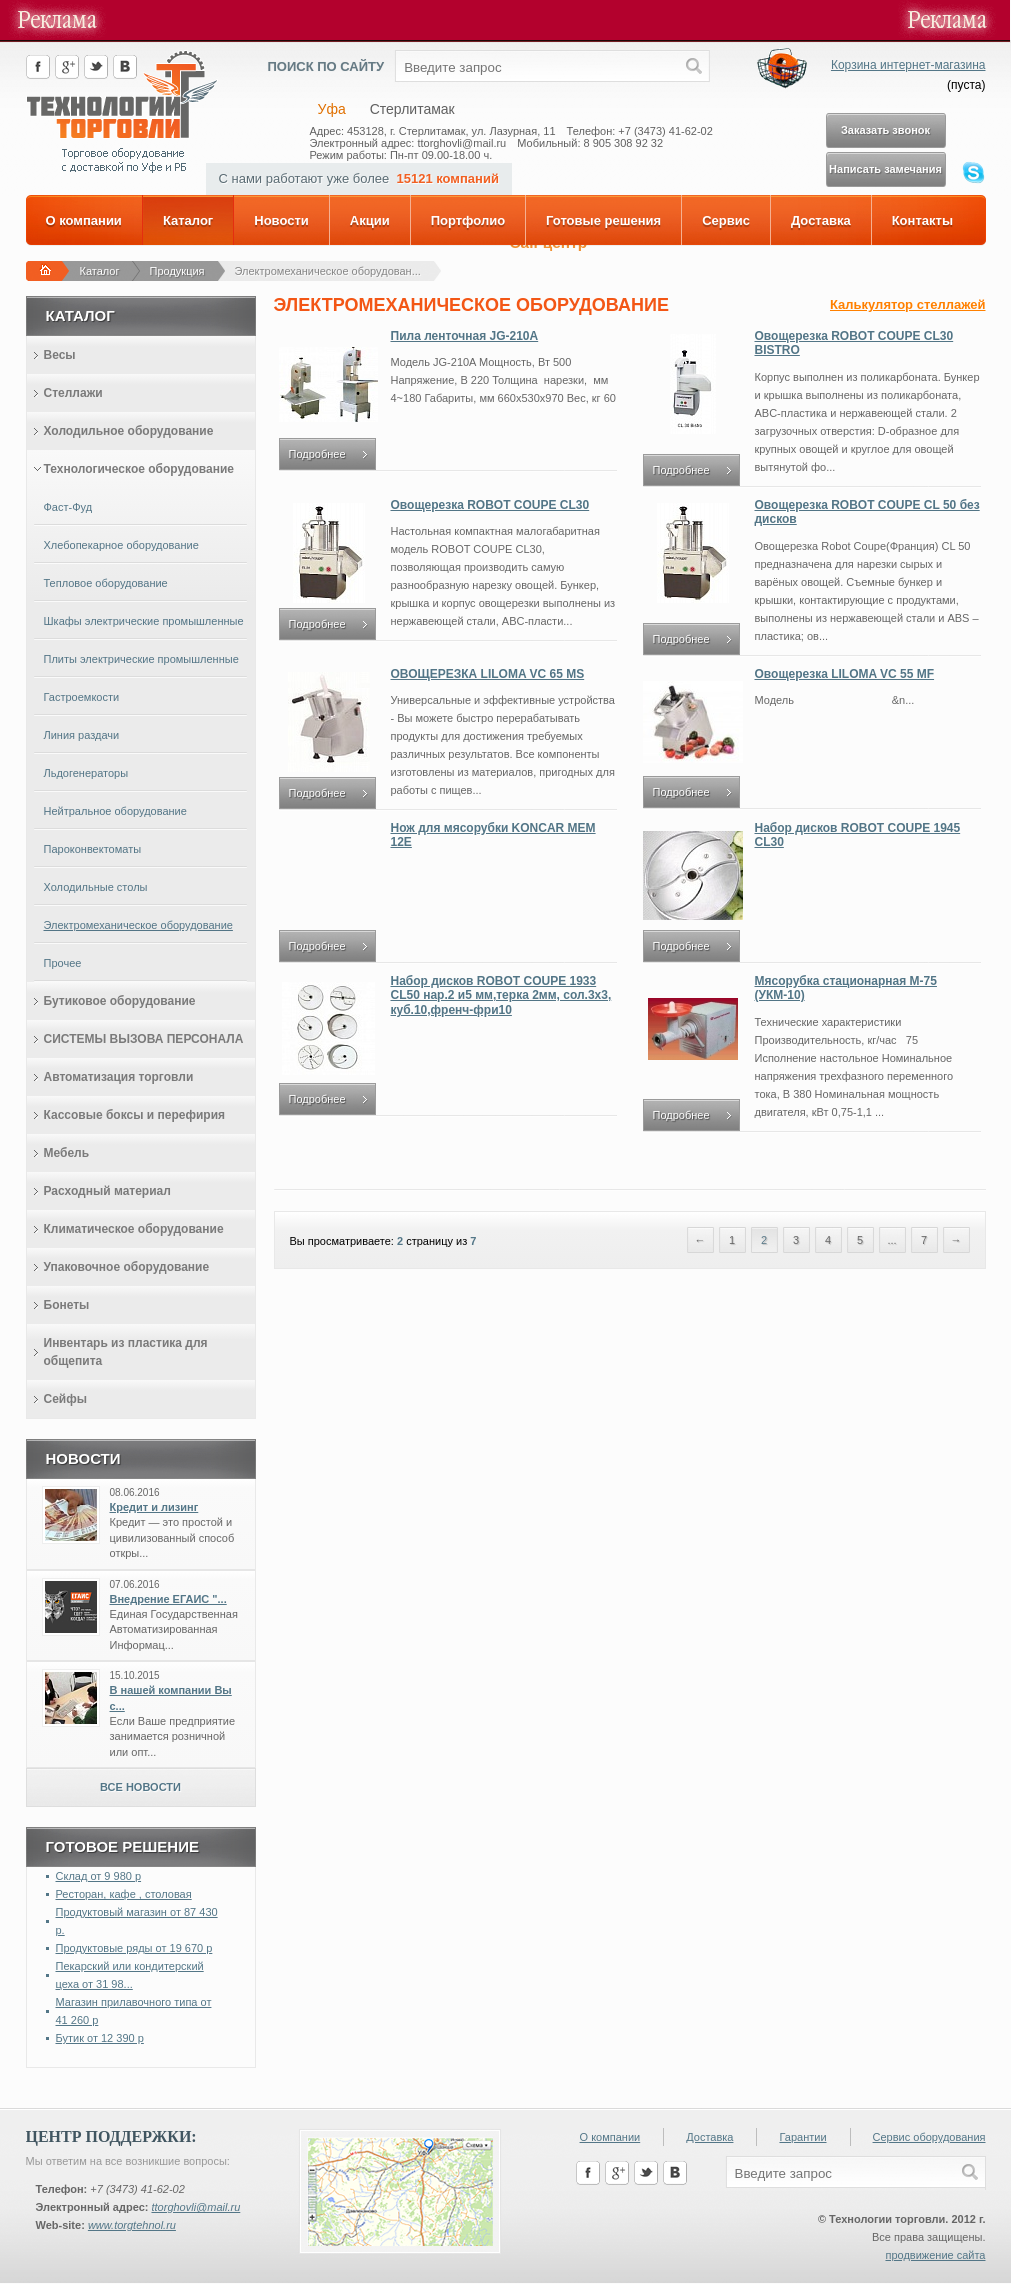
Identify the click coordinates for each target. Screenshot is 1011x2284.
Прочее (63, 963)
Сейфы (65, 1399)
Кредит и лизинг (154, 1507)
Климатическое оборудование (134, 1229)
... (891, 1240)
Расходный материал (107, 1191)
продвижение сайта (935, 2255)
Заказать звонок (885, 130)
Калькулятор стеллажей (908, 304)
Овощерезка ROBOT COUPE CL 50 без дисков (867, 512)
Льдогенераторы (86, 773)
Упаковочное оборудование (127, 1267)
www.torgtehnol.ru (132, 2225)
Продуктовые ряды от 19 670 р (134, 1948)
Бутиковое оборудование (120, 1001)
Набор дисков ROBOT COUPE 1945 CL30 (858, 835)
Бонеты (67, 1305)
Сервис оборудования (929, 2137)
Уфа (332, 109)
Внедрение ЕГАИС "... (168, 1599)
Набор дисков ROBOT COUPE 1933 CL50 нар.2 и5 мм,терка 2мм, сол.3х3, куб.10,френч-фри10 (501, 995)
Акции (370, 220)
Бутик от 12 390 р (100, 2038)
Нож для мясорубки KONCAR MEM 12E (493, 835)
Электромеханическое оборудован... (328, 271)
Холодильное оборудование (129, 431)
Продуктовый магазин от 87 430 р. (137, 1921)
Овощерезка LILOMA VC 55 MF (845, 674)
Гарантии (802, 2137)
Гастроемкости (82, 697)
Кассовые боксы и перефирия (135, 1115)
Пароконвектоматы (93, 849)
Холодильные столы (96, 887)
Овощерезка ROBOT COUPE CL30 (490, 505)
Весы (60, 355)
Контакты (922, 220)
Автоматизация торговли (119, 1077)
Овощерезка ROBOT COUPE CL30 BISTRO (854, 343)
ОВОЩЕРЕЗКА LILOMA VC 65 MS (488, 674)
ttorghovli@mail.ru (195, 2207)
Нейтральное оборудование (115, 811)
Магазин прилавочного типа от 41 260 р (134, 2011)
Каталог (188, 220)
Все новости (140, 1787)
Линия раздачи (82, 735)
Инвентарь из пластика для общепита (126, 1352)
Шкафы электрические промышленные (144, 621)
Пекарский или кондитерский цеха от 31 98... (130, 1975)
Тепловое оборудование (106, 583)
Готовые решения (603, 220)
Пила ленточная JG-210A (465, 336)
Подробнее (317, 454)
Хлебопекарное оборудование (121, 545)
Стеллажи (73, 393)
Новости (281, 220)
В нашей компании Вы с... (171, 1697)
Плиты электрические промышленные (141, 659)
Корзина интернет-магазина (908, 65)
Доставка (821, 220)
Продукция (177, 271)
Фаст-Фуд (68, 507)
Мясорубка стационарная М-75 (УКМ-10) (846, 988)
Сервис (726, 220)
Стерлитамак (412, 109)
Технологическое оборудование (139, 469)
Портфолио (468, 220)
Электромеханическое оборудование (138, 925)
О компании (84, 220)
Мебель (67, 1153)
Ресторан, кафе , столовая (124, 1894)
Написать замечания (885, 169)
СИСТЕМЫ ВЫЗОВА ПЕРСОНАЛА (144, 1039)
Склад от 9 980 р (99, 1876)
